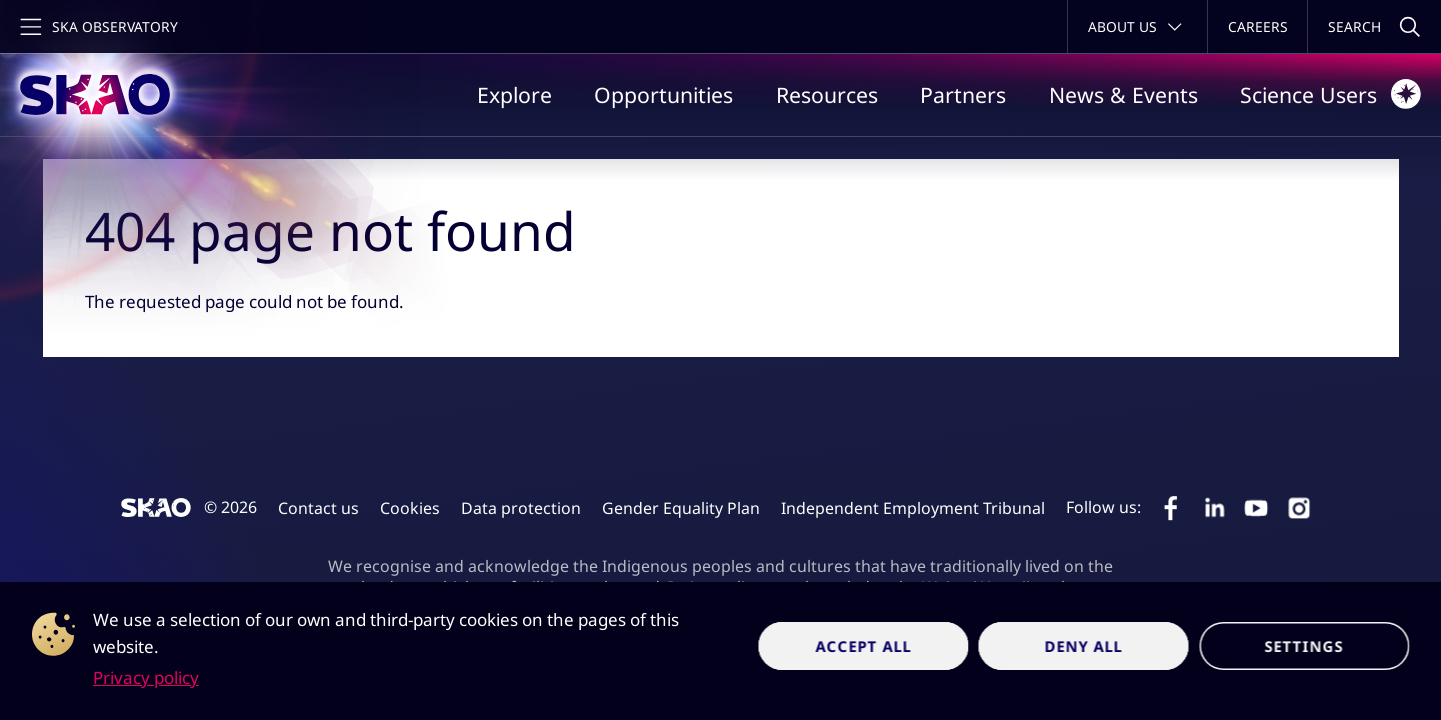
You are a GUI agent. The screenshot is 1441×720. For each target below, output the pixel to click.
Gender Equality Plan (681, 508)
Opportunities (663, 94)
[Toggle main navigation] (97, 26)
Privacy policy (146, 677)
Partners (963, 94)
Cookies (410, 508)
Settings (1304, 646)
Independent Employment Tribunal (913, 508)
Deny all (1084, 646)
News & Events (1123, 94)
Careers (1258, 26)
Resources (827, 94)
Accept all (863, 646)
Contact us (318, 508)
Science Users (1330, 94)
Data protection (521, 508)
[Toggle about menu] (1137, 26)
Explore (514, 94)
